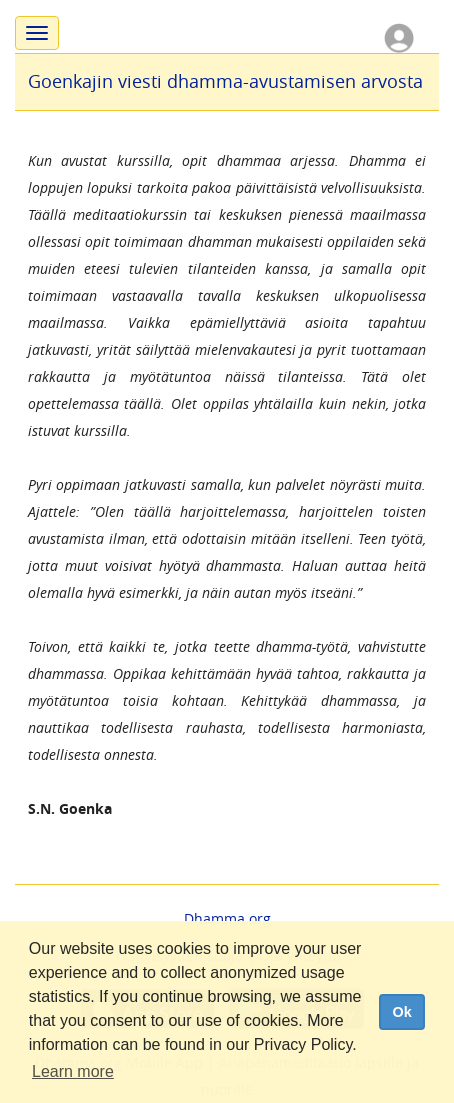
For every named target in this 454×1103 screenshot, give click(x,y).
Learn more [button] (73, 1071)
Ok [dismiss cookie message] (401, 1012)
